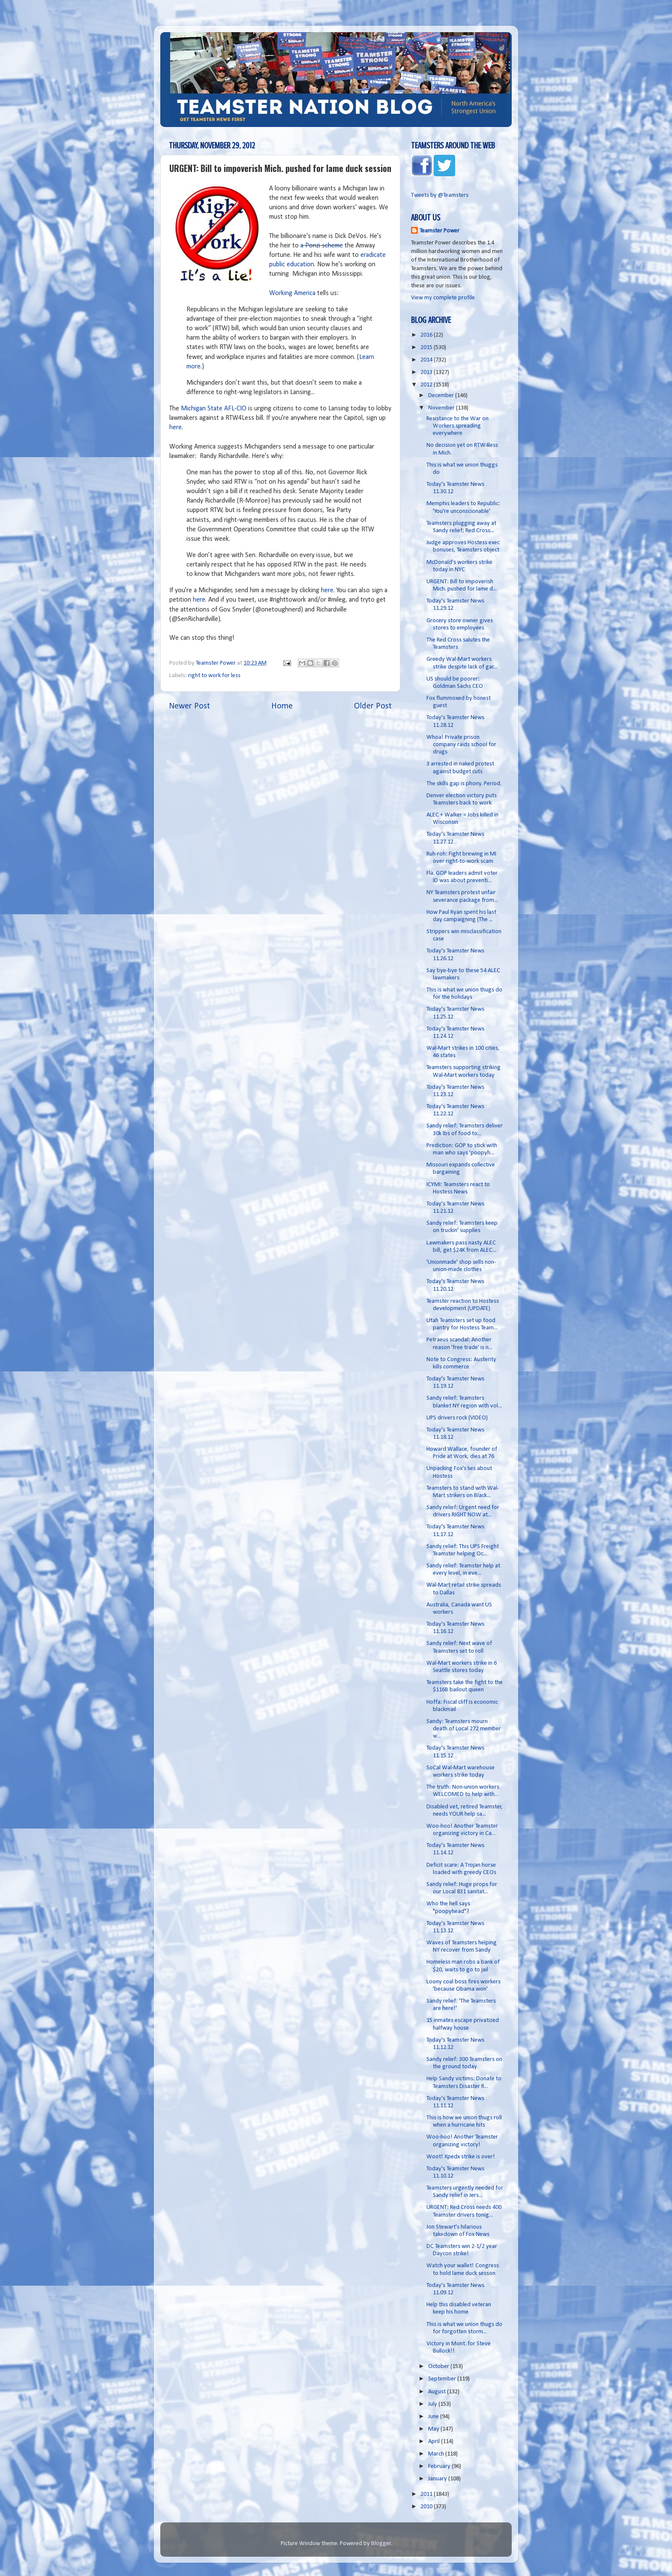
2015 (427, 347)
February (440, 2466)
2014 (427, 360)
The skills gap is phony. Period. (463, 783)
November (442, 408)
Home (282, 706)
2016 (427, 335)
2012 (427, 385)
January (438, 2479)
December (441, 395)
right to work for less (214, 675)
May (434, 2429)
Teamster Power (439, 231)
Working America (292, 293)
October (439, 2366)
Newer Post (189, 706)
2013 (427, 372)
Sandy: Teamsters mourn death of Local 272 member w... (463, 1729)
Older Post (373, 706)
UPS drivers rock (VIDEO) (457, 1418)
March (436, 2454)
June (434, 2416)
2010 (427, 2507)
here (175, 427)
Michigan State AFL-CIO (213, 408)
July (433, 2404)
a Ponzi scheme (321, 245)
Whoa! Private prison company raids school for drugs (461, 745)
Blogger (381, 2543)
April (434, 2441)
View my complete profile (443, 298)
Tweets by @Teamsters (439, 195)
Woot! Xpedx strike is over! (460, 2157)
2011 (427, 2494)
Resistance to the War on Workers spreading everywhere (457, 426)
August (437, 2392)
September (442, 2379)
